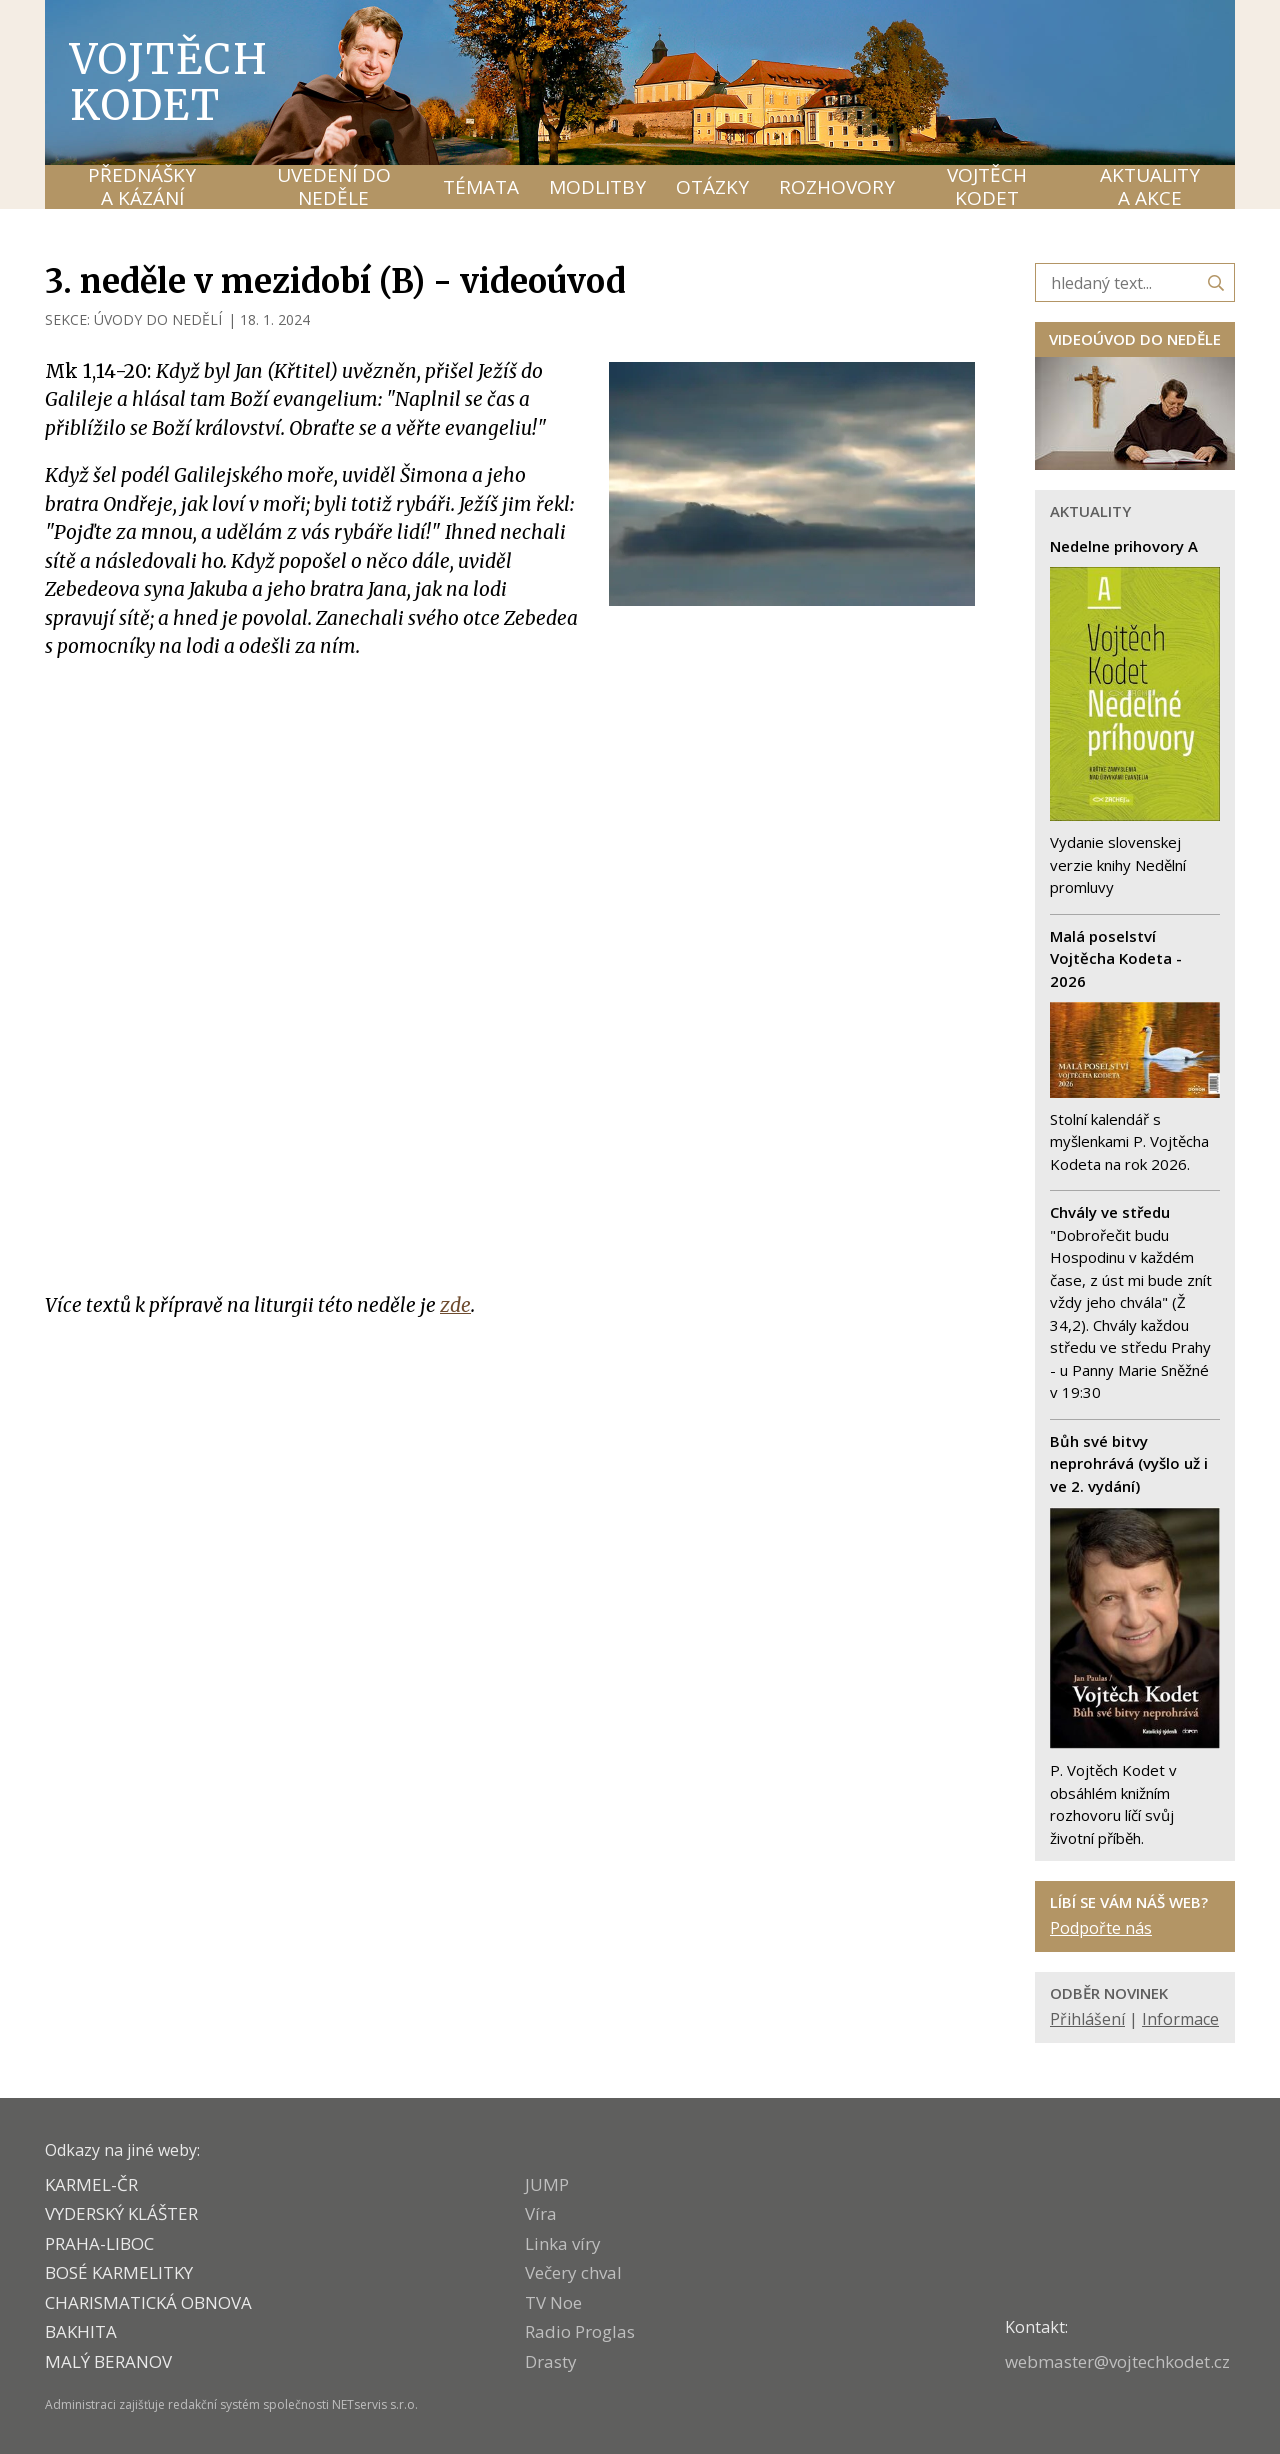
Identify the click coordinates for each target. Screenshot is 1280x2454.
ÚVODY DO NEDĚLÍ (158, 319)
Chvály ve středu (1110, 1212)
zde (455, 1305)
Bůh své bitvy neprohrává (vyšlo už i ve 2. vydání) (1129, 1463)
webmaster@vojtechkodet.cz (1117, 2361)
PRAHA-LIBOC (99, 2243)
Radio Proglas (580, 2331)
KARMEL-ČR (91, 2184)
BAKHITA (81, 2331)
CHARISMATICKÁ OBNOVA (148, 2302)
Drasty (551, 2361)
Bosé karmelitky (119, 2272)
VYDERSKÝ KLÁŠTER (121, 2213)
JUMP (547, 2184)
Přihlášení (1087, 2019)
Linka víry (563, 2243)
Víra (541, 2213)
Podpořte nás (1101, 1928)
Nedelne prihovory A (1124, 546)
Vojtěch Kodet (169, 82)
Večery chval (573, 2272)
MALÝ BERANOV (108, 2361)
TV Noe (553, 2302)
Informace (1180, 2019)
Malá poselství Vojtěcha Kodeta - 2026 (1116, 958)
